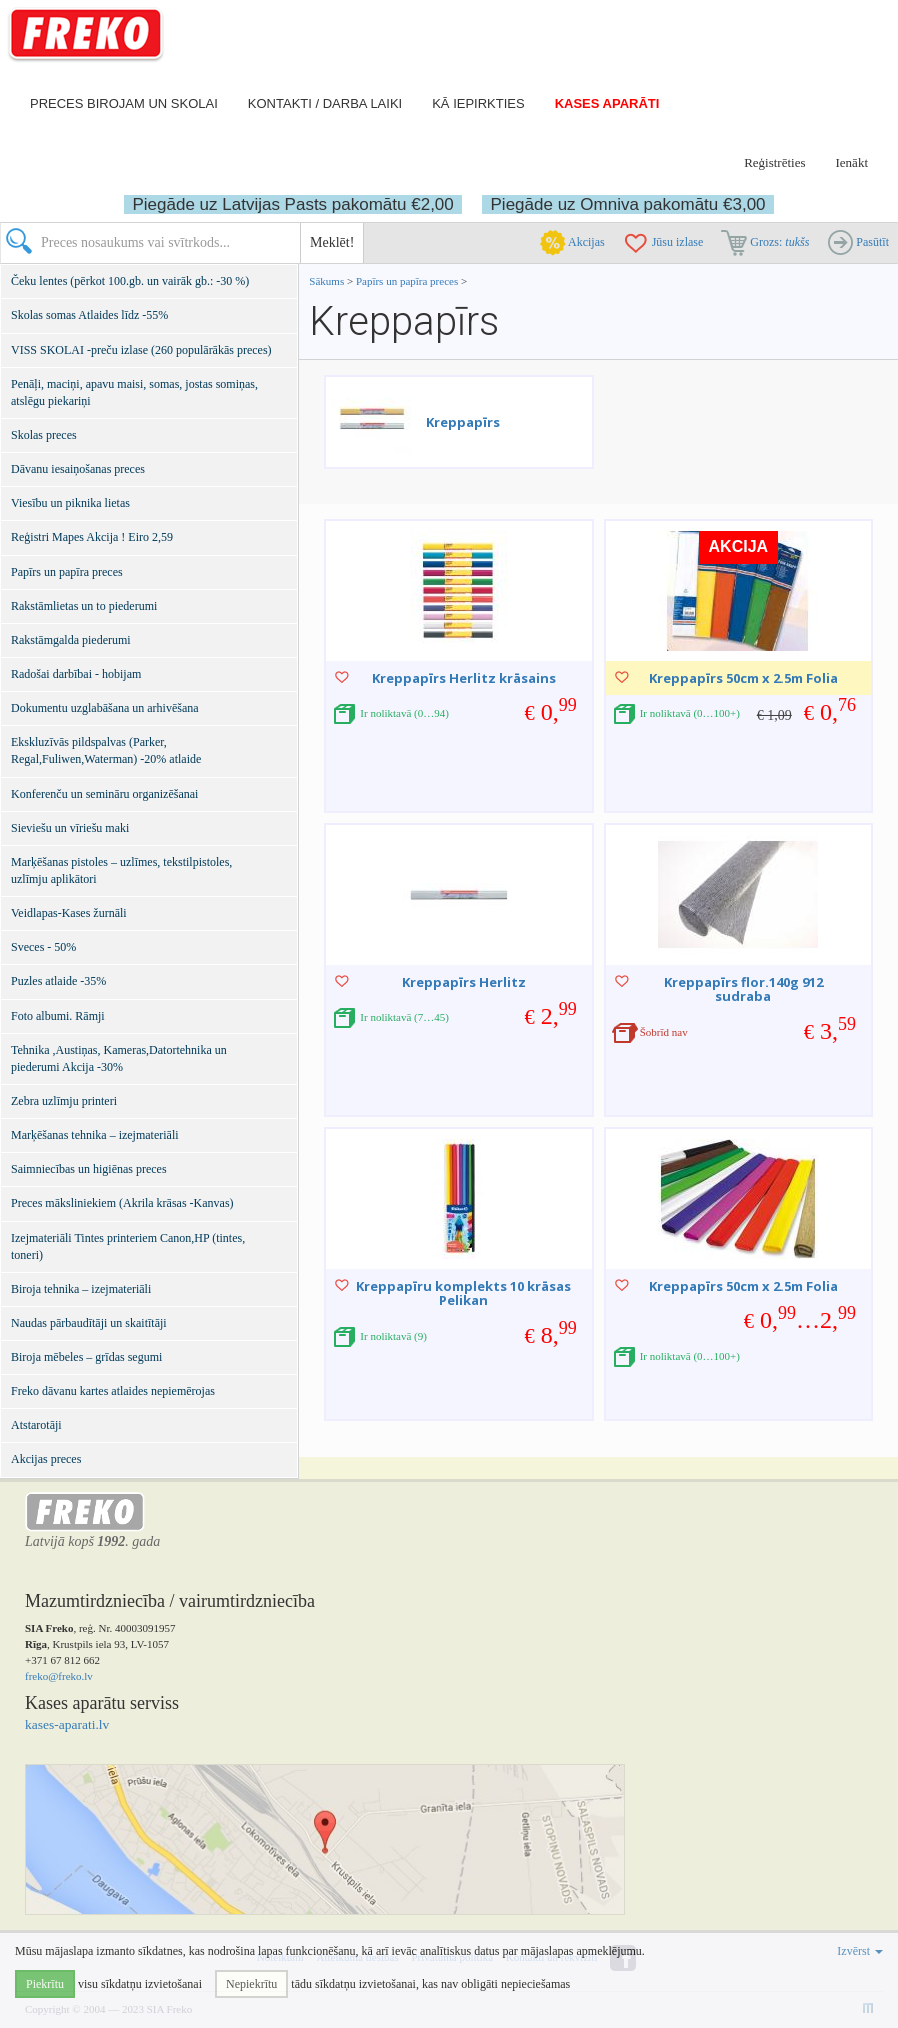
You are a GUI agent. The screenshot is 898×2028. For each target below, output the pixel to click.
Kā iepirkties (478, 103)
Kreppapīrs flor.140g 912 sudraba (743, 989)
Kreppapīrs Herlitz (464, 982)
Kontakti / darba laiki (325, 103)
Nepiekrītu (251, 1984)
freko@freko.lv (59, 1676)
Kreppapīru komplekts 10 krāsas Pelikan (463, 1293)
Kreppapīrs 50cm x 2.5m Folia (743, 678)
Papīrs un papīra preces (408, 281)
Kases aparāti (607, 103)
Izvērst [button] (860, 1951)
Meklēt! (332, 242)
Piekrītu (45, 1984)
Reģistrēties (774, 162)
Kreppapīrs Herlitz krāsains (464, 678)
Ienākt (852, 162)
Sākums (326, 281)
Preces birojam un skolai (124, 103)
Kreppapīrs (463, 422)
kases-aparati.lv (67, 1724)
